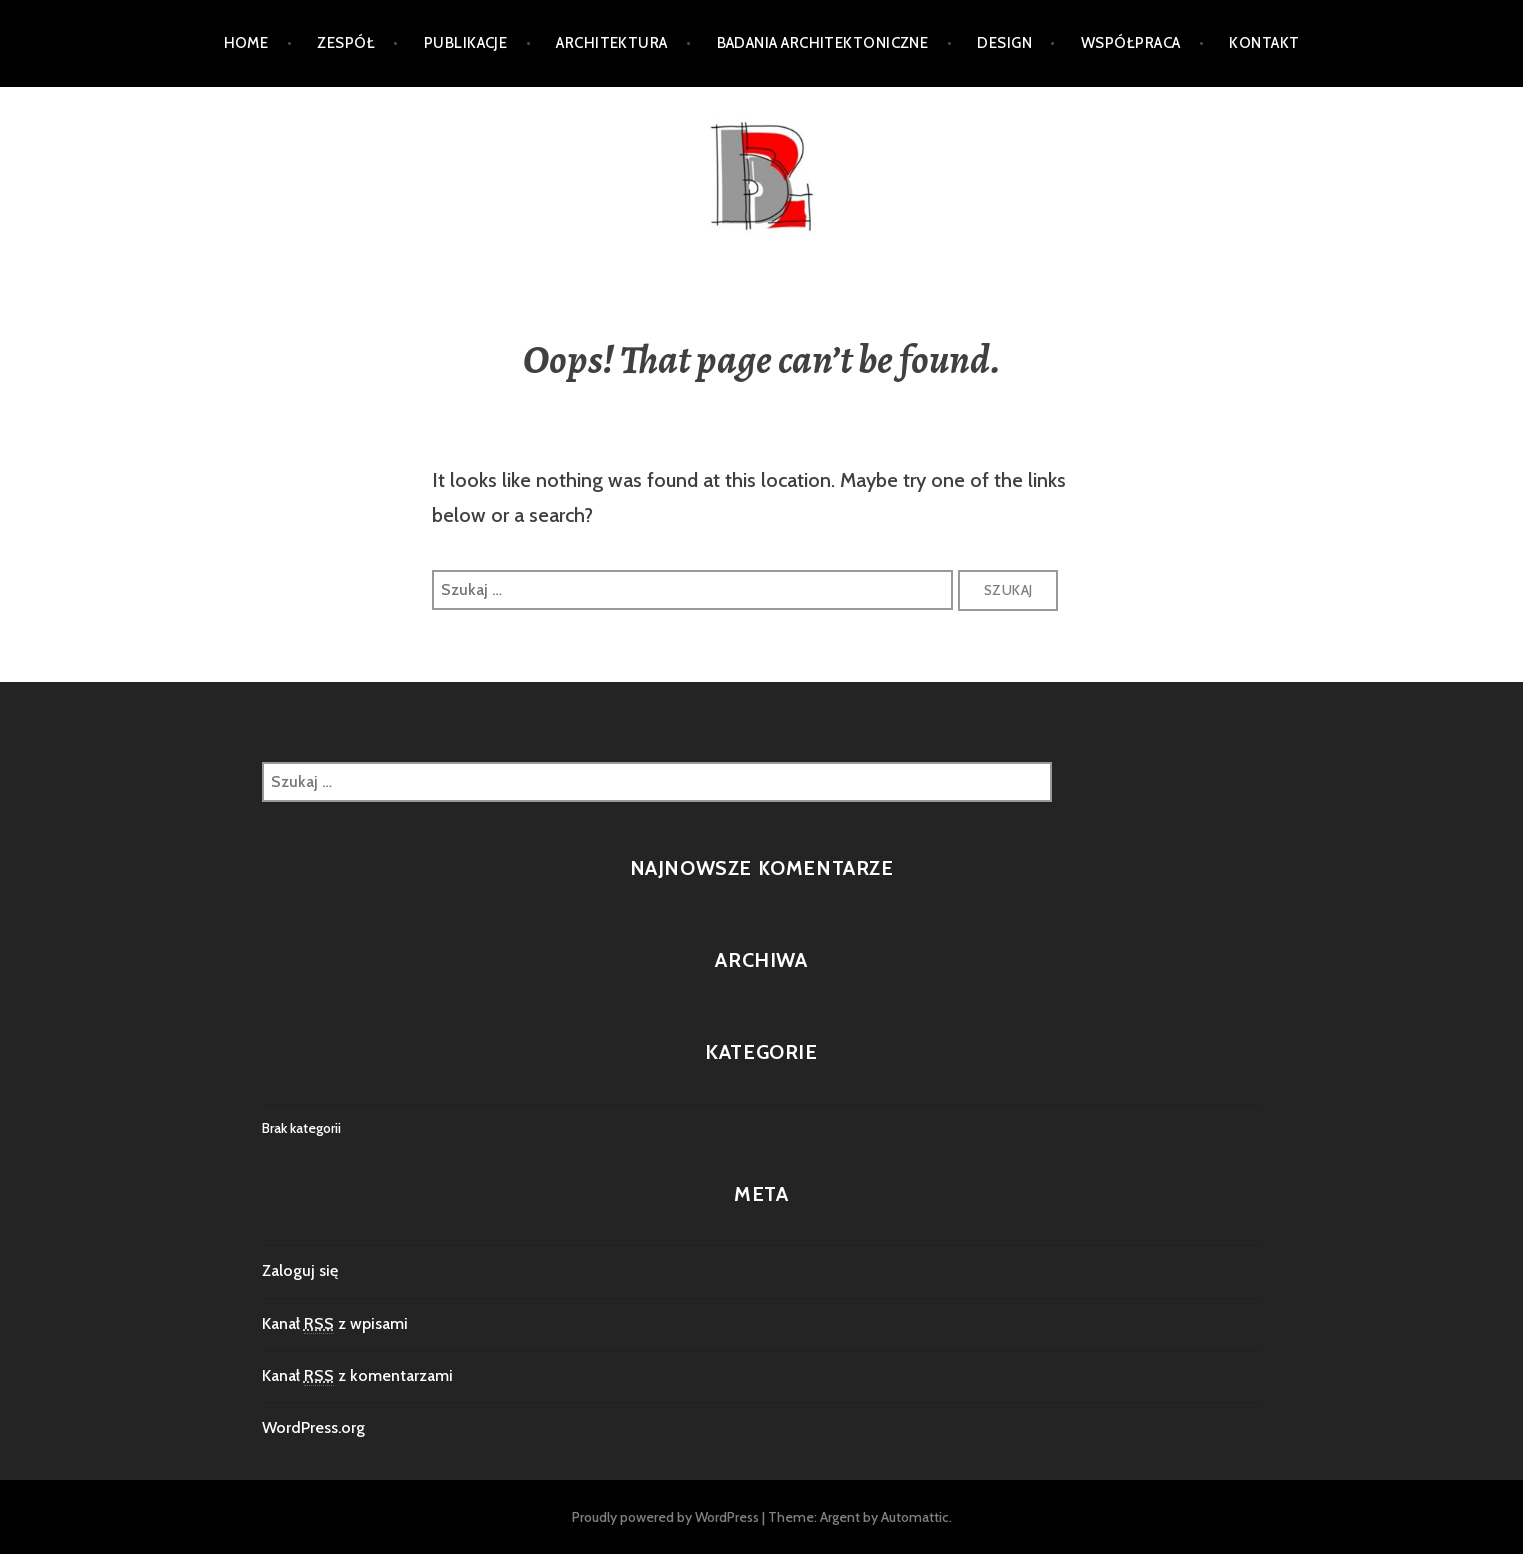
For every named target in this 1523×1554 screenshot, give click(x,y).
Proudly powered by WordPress (665, 1517)
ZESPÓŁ (346, 43)
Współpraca (1131, 43)
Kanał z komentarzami (357, 1376)
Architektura (611, 43)
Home (246, 43)
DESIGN (1004, 43)
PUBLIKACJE (466, 43)
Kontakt (1264, 43)
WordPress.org (313, 1427)
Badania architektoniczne (823, 43)
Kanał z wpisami (335, 1324)
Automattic (915, 1517)
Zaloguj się (300, 1270)
